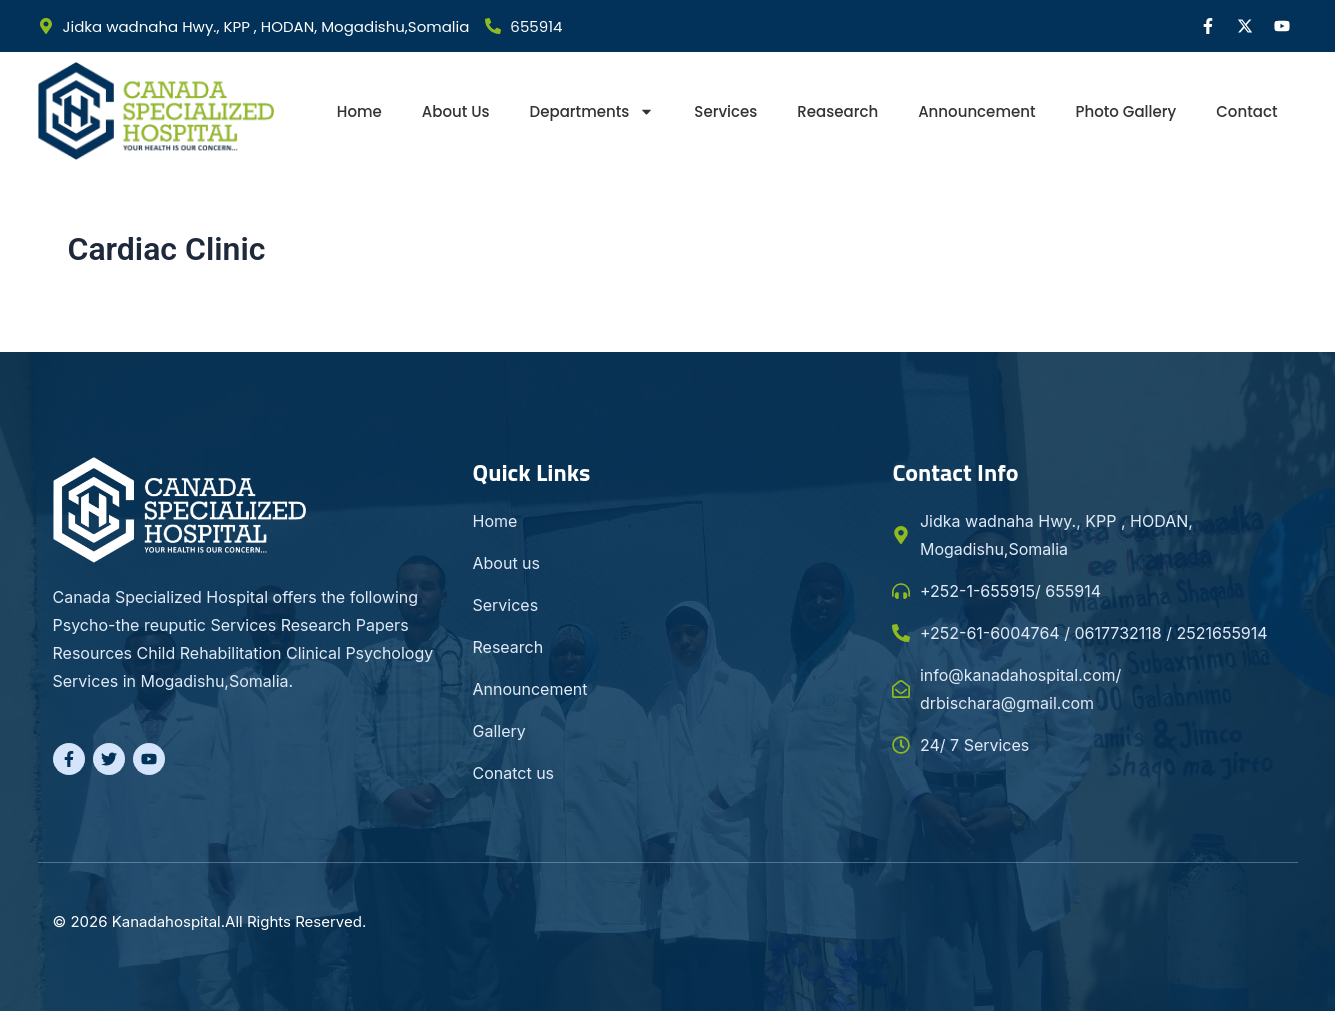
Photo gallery (1126, 111)
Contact (1246, 111)
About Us (456, 111)
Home (359, 111)
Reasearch (837, 111)
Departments (592, 111)
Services (725, 111)
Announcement (976, 111)
